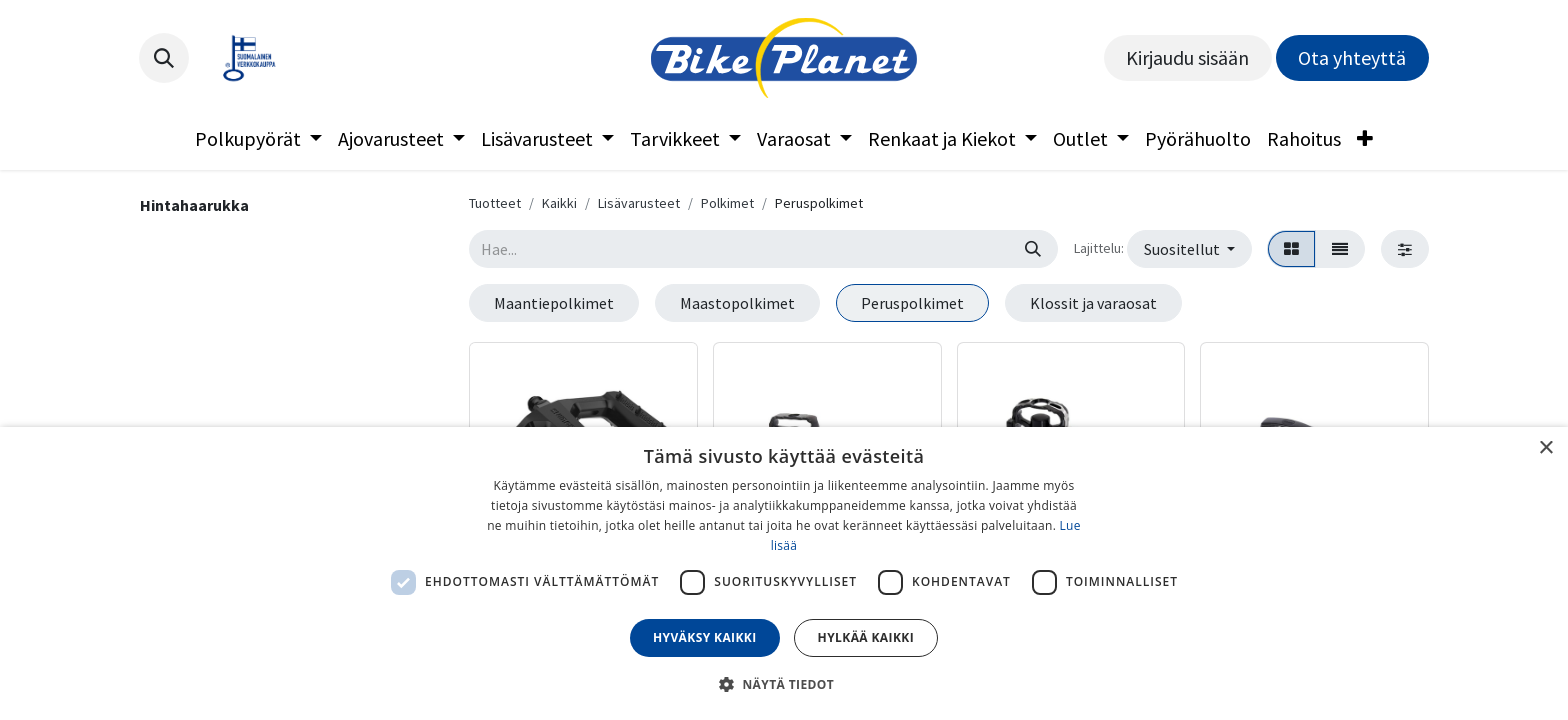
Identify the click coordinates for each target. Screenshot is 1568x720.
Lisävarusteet (639, 203)
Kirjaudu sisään (1187, 57)
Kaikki (559, 203)
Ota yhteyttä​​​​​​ (1352, 57)
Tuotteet (495, 203)
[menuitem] (258, 139)
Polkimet (727, 203)
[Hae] (1033, 249)
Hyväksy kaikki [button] (705, 637)
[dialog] (784, 573)
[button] (164, 58)
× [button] (1545, 448)
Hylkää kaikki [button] (866, 637)
